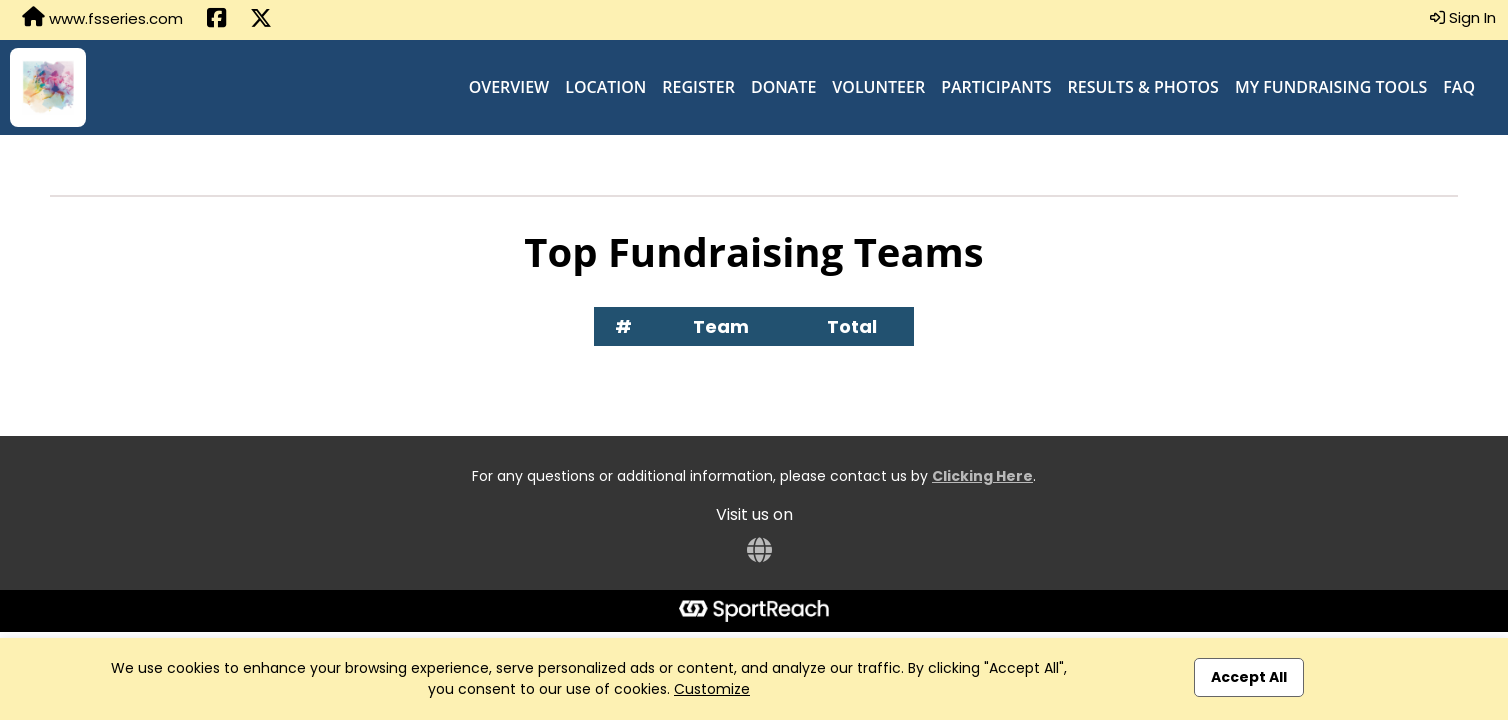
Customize (712, 689)
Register (698, 87)
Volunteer (878, 87)
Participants (996, 87)
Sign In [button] (1463, 17)
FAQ (1459, 87)
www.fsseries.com (102, 18)
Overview (509, 87)
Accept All (1249, 677)
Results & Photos (1143, 87)
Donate (783, 87)
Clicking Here (982, 476)
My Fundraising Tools (1331, 87)
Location (605, 87)
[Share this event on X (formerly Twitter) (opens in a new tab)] (261, 20)
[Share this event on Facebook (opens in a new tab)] (216, 20)
